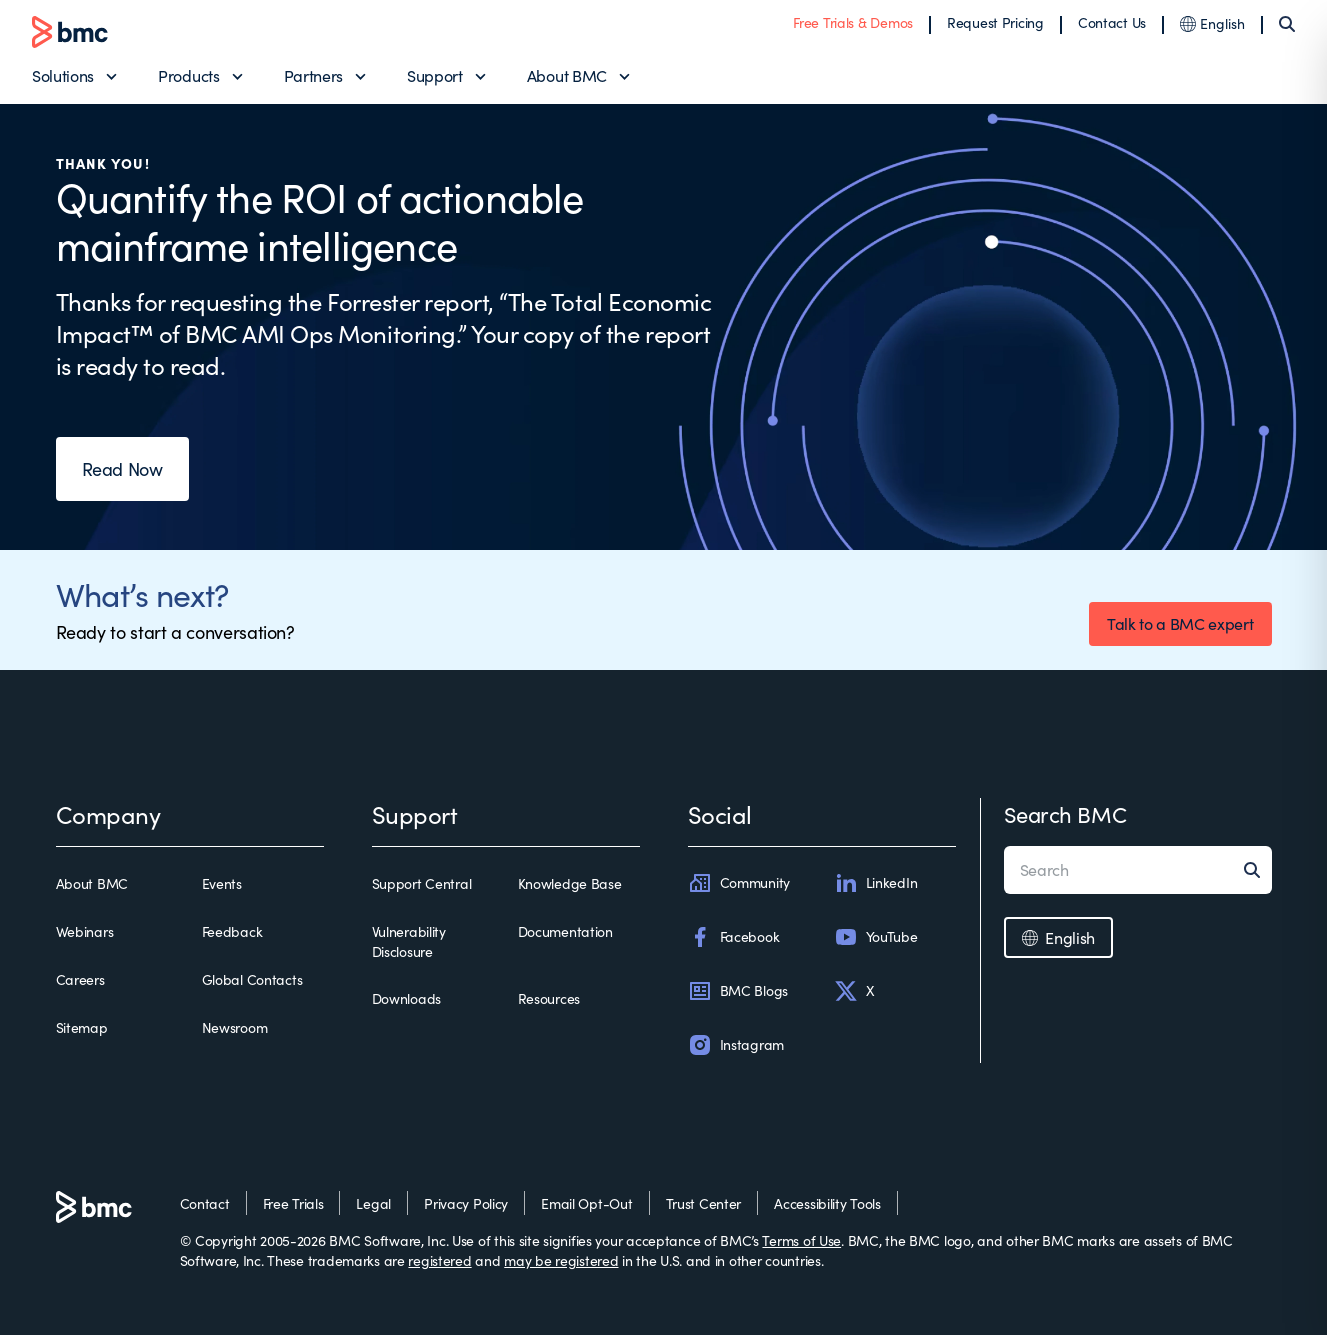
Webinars (85, 931)
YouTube (876, 937)
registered (439, 1260)
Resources (549, 998)
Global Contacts (252, 979)
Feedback (232, 931)
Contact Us (1112, 22)
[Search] (1287, 24)
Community (739, 883)
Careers (80, 979)
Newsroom (235, 1027)
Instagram (736, 1045)
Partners (313, 75)
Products (188, 75)
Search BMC (1065, 814)
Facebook (734, 937)
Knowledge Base (570, 883)
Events (222, 883)
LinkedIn (876, 883)
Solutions (63, 75)
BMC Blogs (738, 991)
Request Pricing (995, 22)
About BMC (567, 75)
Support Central (422, 883)
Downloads (406, 998)
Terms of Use (801, 1240)
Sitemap (82, 1027)
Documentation (565, 931)
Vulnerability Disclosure (409, 941)
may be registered (561, 1260)
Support (435, 75)
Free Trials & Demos (853, 22)
